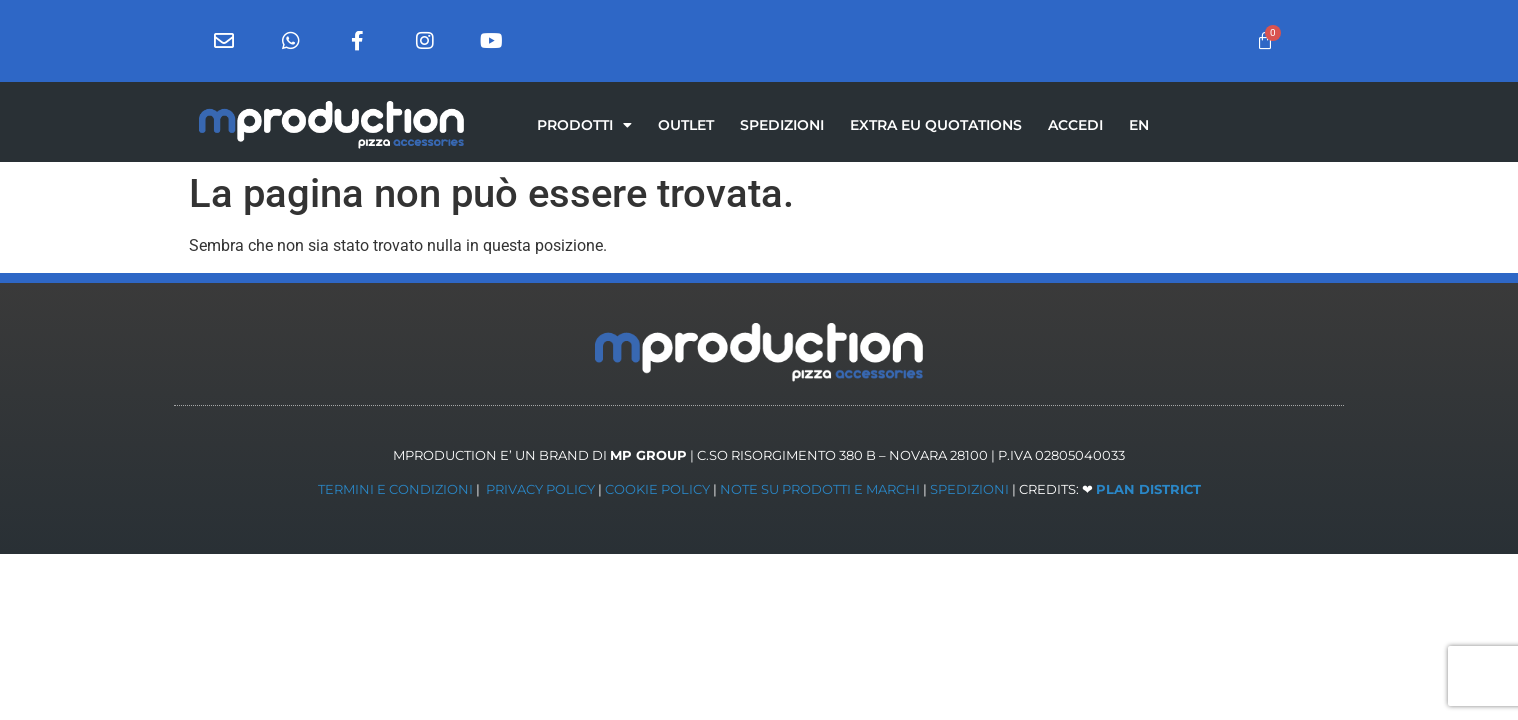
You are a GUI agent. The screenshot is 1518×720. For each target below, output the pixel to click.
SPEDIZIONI (782, 125)
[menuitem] (1139, 125)
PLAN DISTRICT (1148, 489)
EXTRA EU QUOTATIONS (936, 125)
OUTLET (686, 125)
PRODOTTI (584, 125)
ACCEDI (1075, 125)
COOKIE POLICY (657, 489)
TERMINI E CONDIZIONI (395, 489)
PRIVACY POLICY (540, 489)
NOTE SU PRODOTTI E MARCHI (820, 489)
